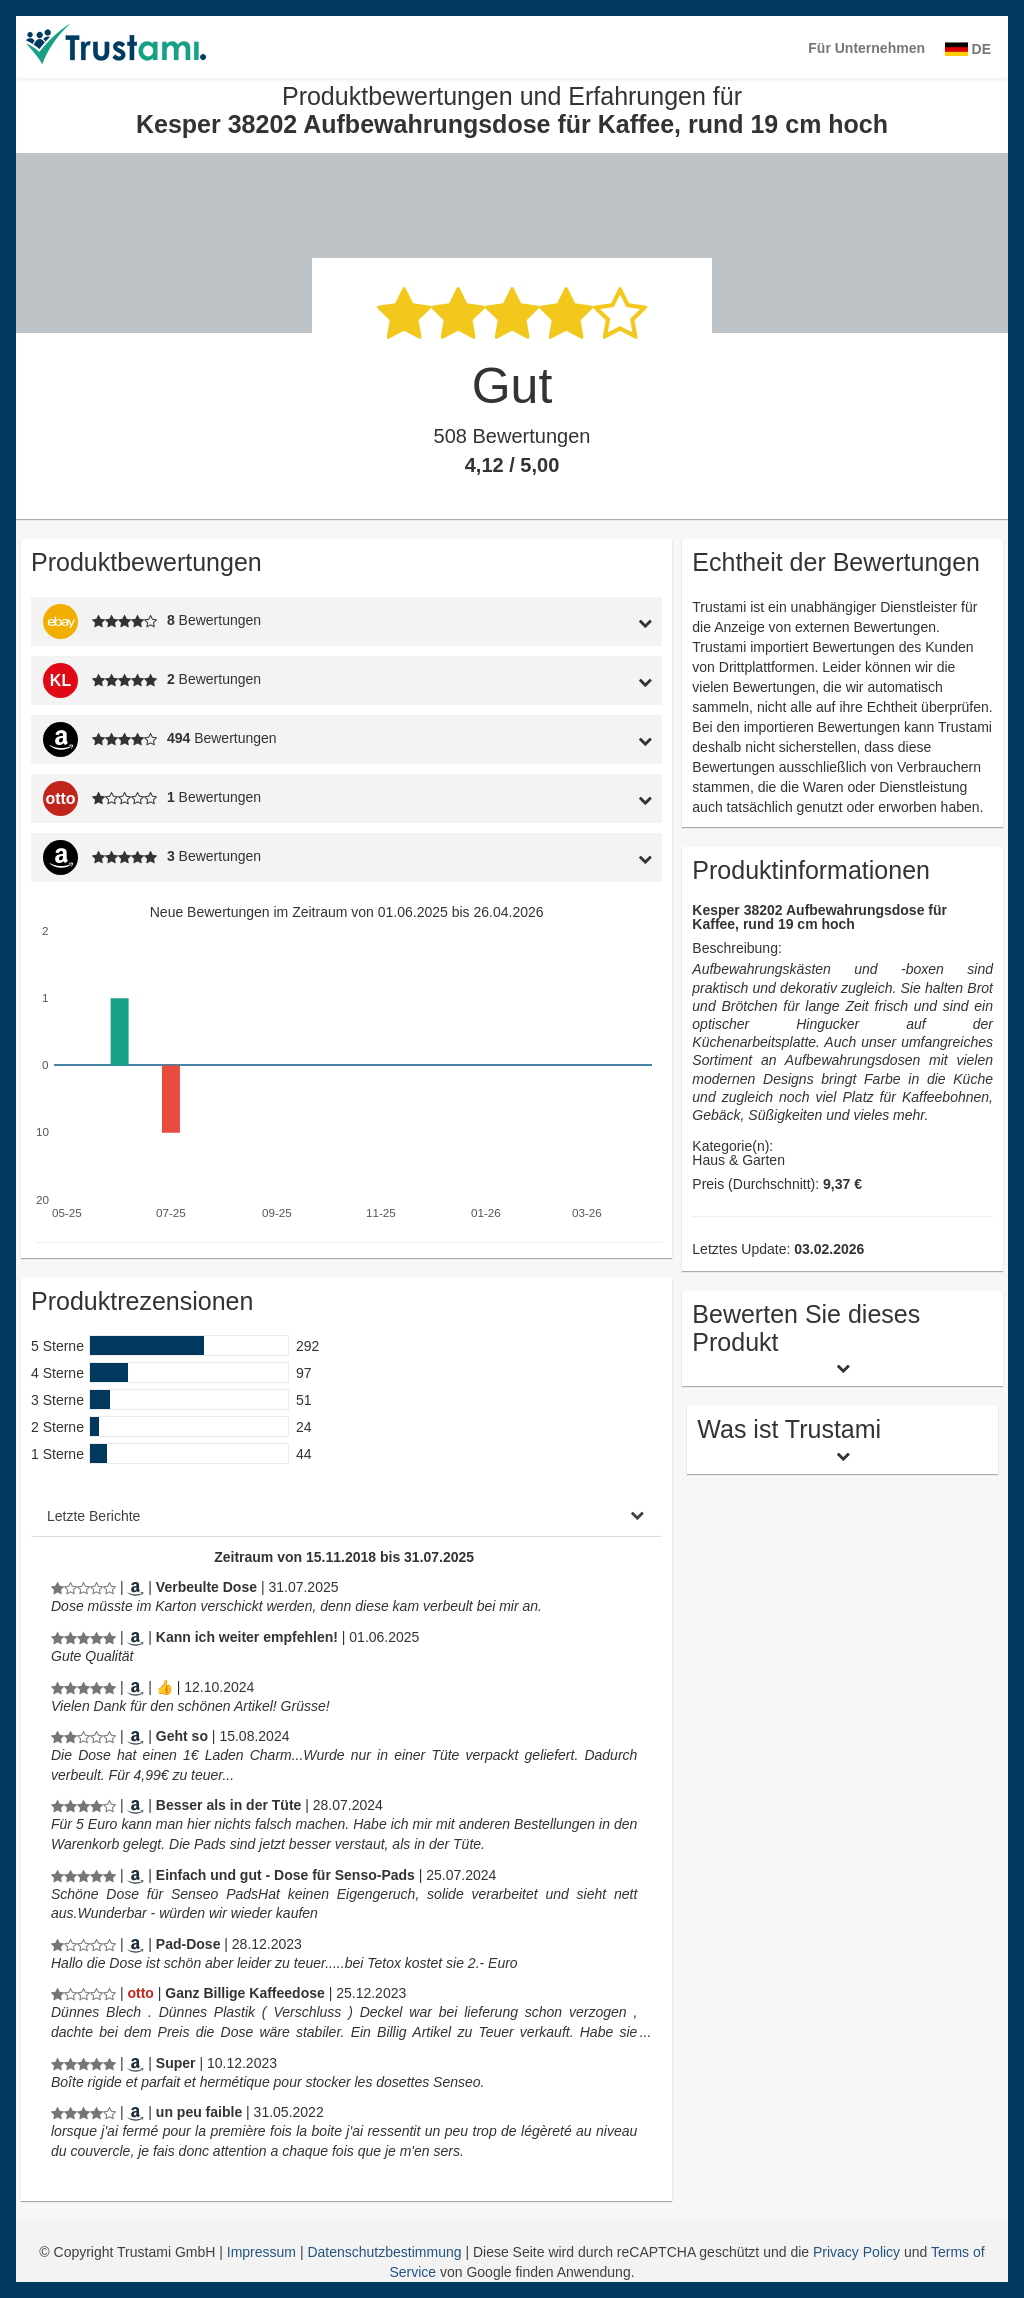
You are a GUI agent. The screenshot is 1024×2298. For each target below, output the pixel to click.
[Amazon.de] (135, 1587)
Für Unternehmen (866, 48)
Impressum (263, 2252)
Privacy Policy (856, 2252)
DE (968, 49)
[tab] (579, 621)
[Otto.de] (140, 1993)
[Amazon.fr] (135, 2063)
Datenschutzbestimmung (386, 2252)
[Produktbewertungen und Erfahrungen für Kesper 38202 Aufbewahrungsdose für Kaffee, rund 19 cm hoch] (83, 1587)
